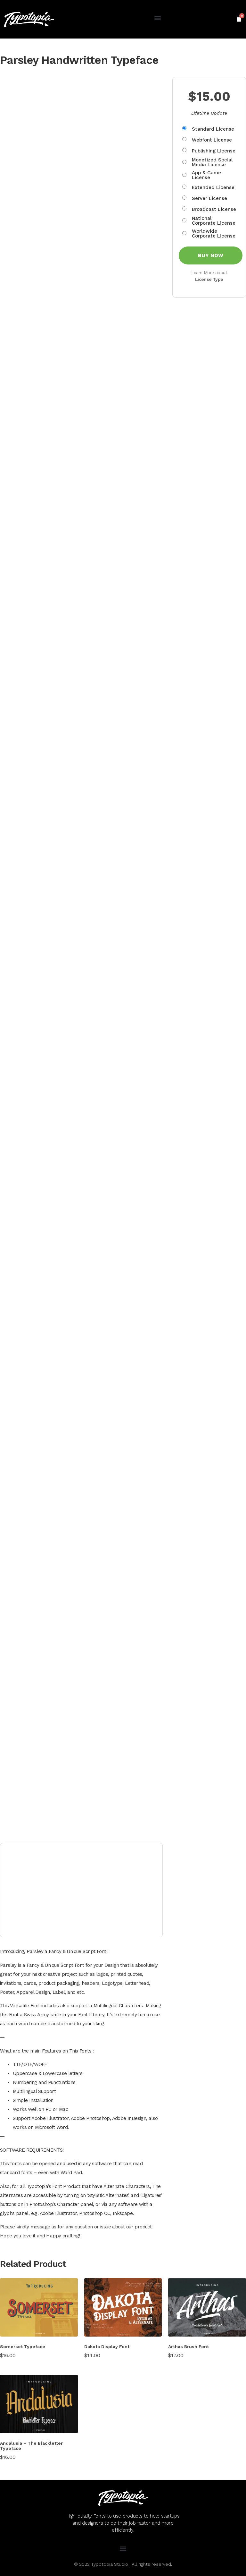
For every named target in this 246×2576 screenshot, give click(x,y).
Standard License (213, 129)
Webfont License (212, 140)
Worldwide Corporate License (213, 233)
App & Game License (206, 175)
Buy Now (210, 255)
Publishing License (213, 151)
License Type (209, 279)
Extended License (213, 187)
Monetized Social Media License (212, 162)
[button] (157, 18)
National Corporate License (213, 221)
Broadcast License (214, 209)
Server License (209, 198)
